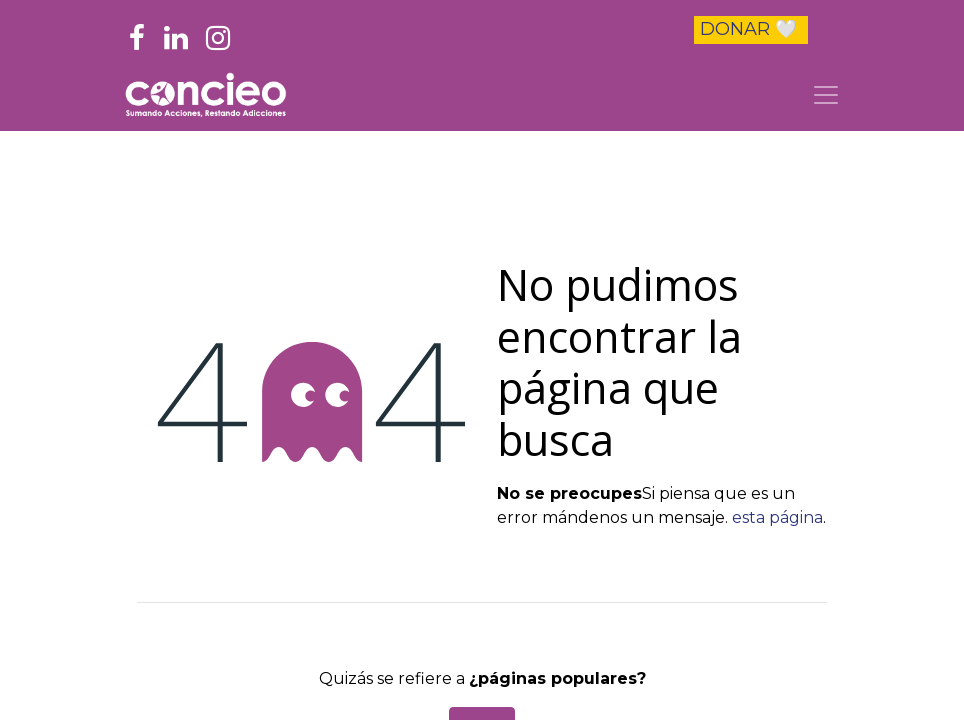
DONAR (748, 29)
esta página (777, 517)
